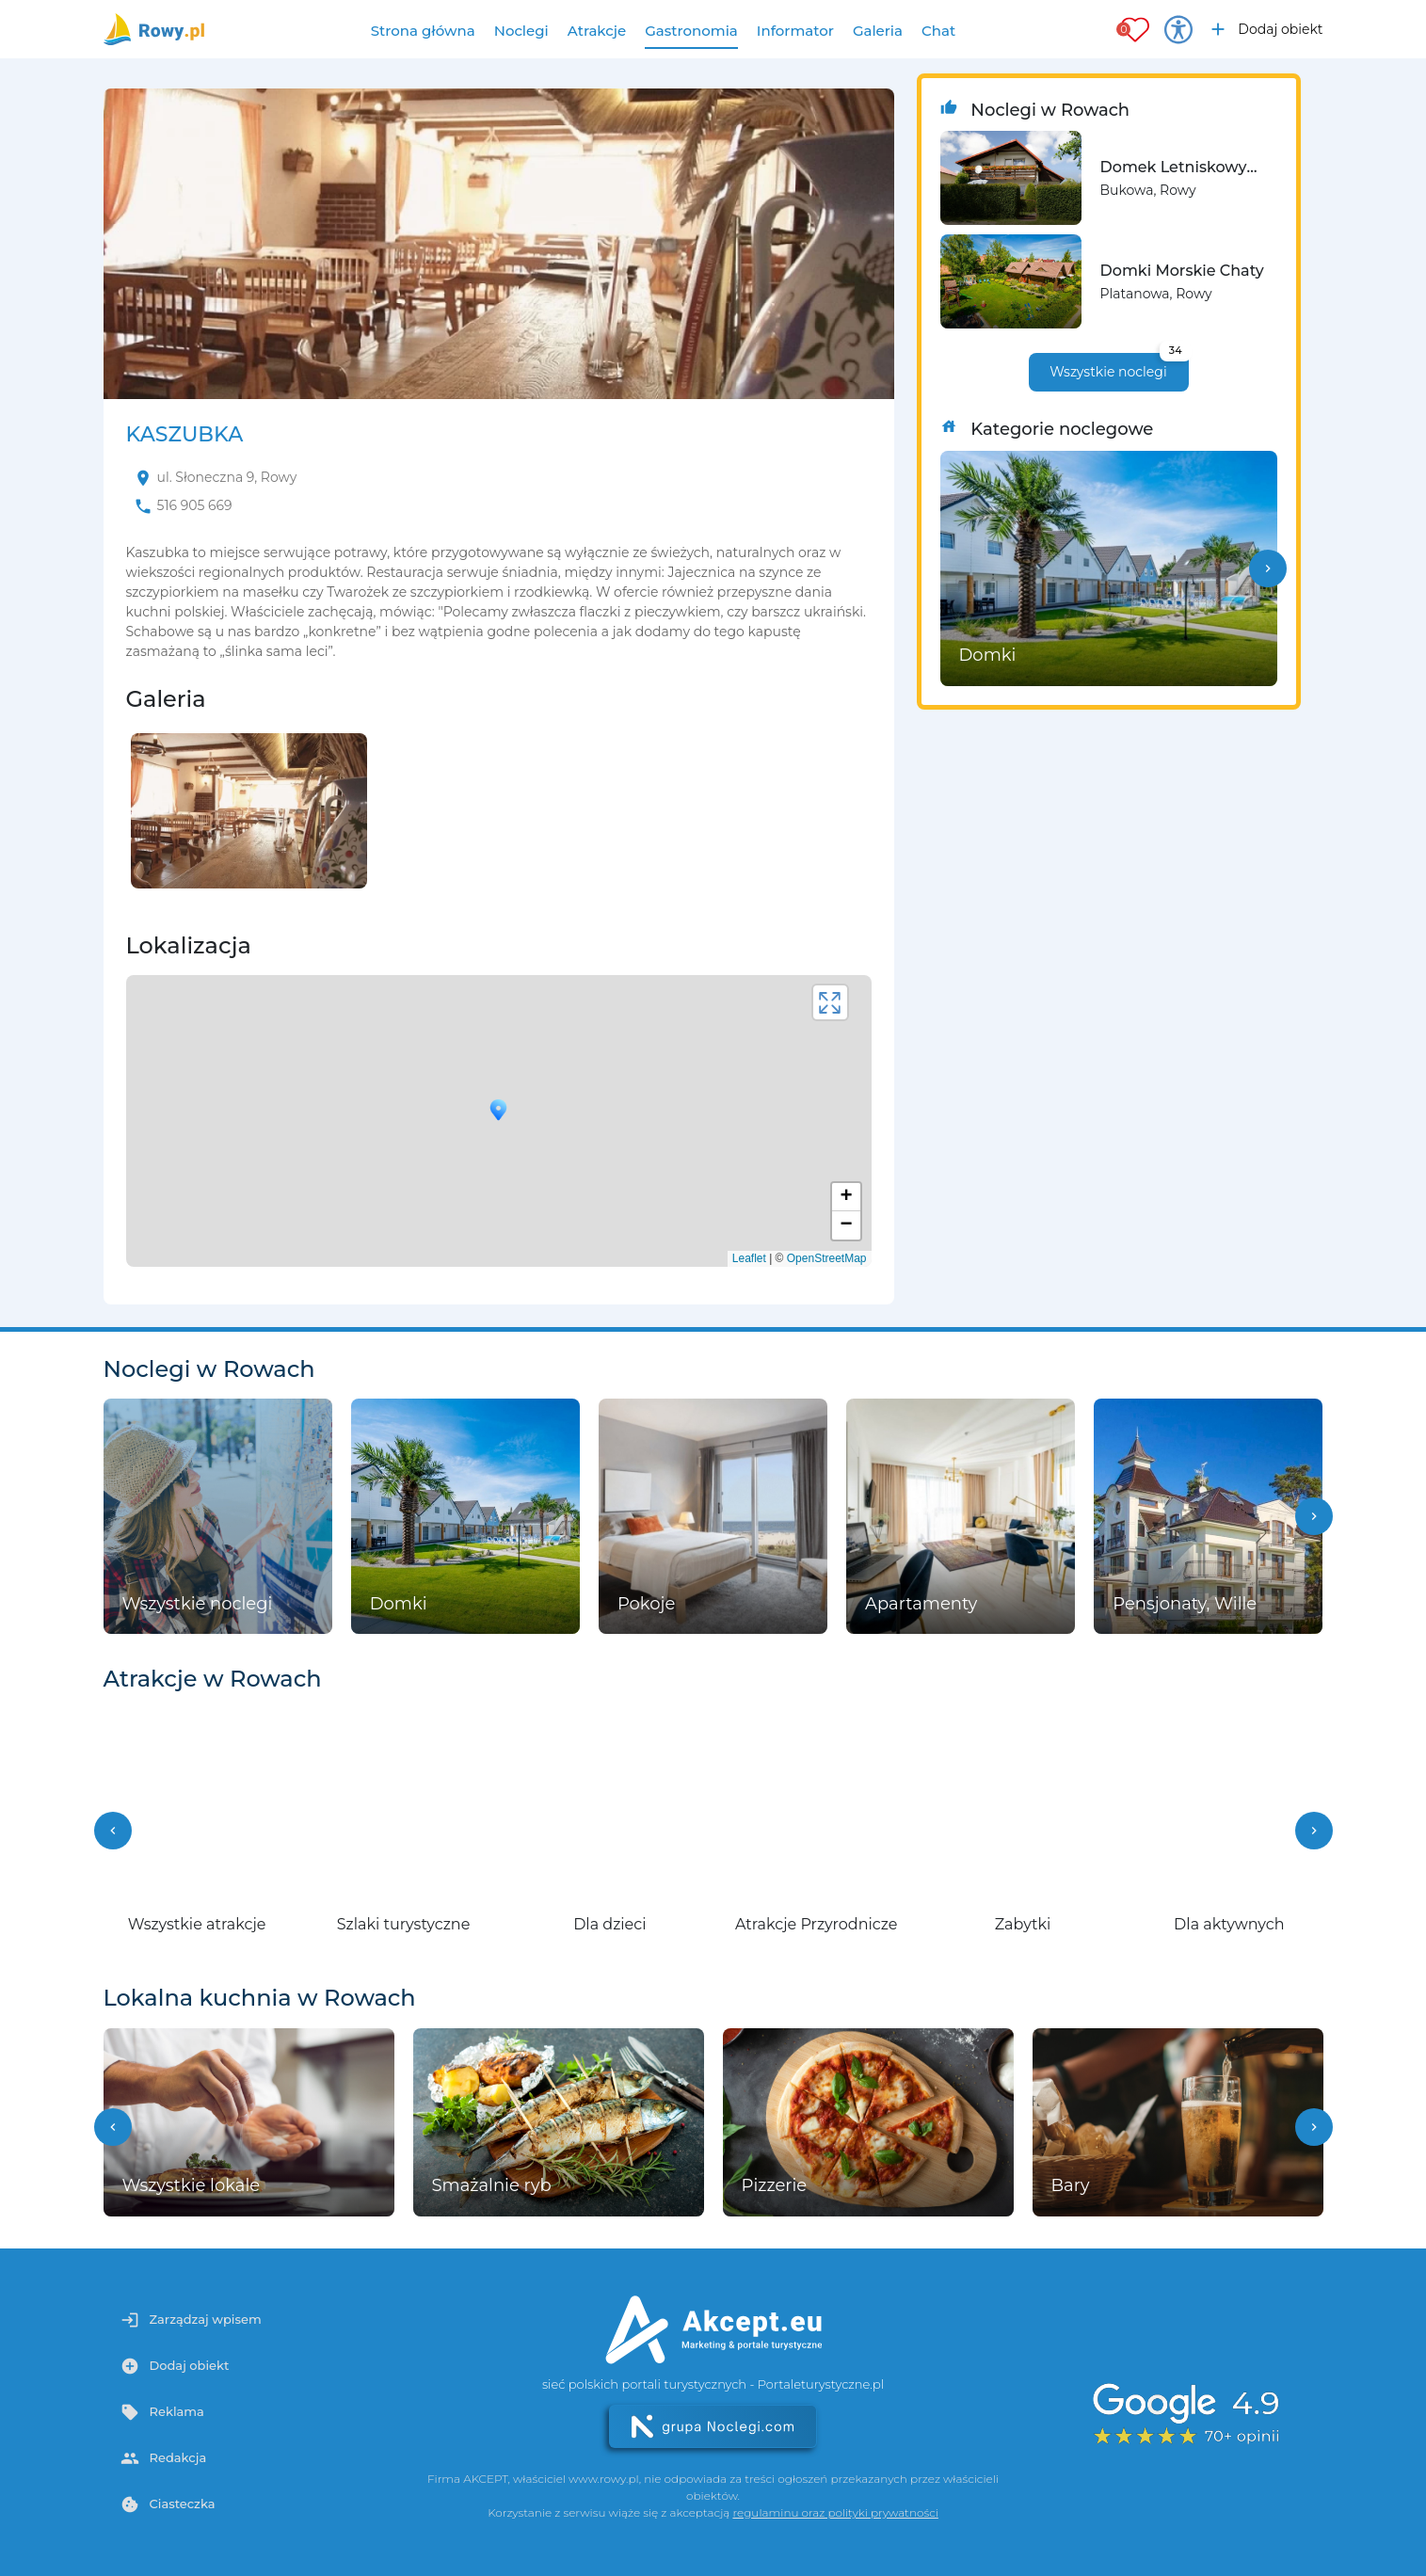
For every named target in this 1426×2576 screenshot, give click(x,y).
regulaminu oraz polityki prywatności (834, 2512)
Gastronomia (691, 31)
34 (1175, 350)
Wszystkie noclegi (1118, 366)
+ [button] (846, 1197)
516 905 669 (194, 505)
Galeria (878, 31)
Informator (795, 31)
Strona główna (423, 31)
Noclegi (521, 31)
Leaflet (749, 1258)
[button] (1268, 568)
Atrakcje (597, 31)
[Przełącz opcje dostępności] (1178, 29)
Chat (938, 31)
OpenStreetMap (827, 1258)
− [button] (846, 1225)
